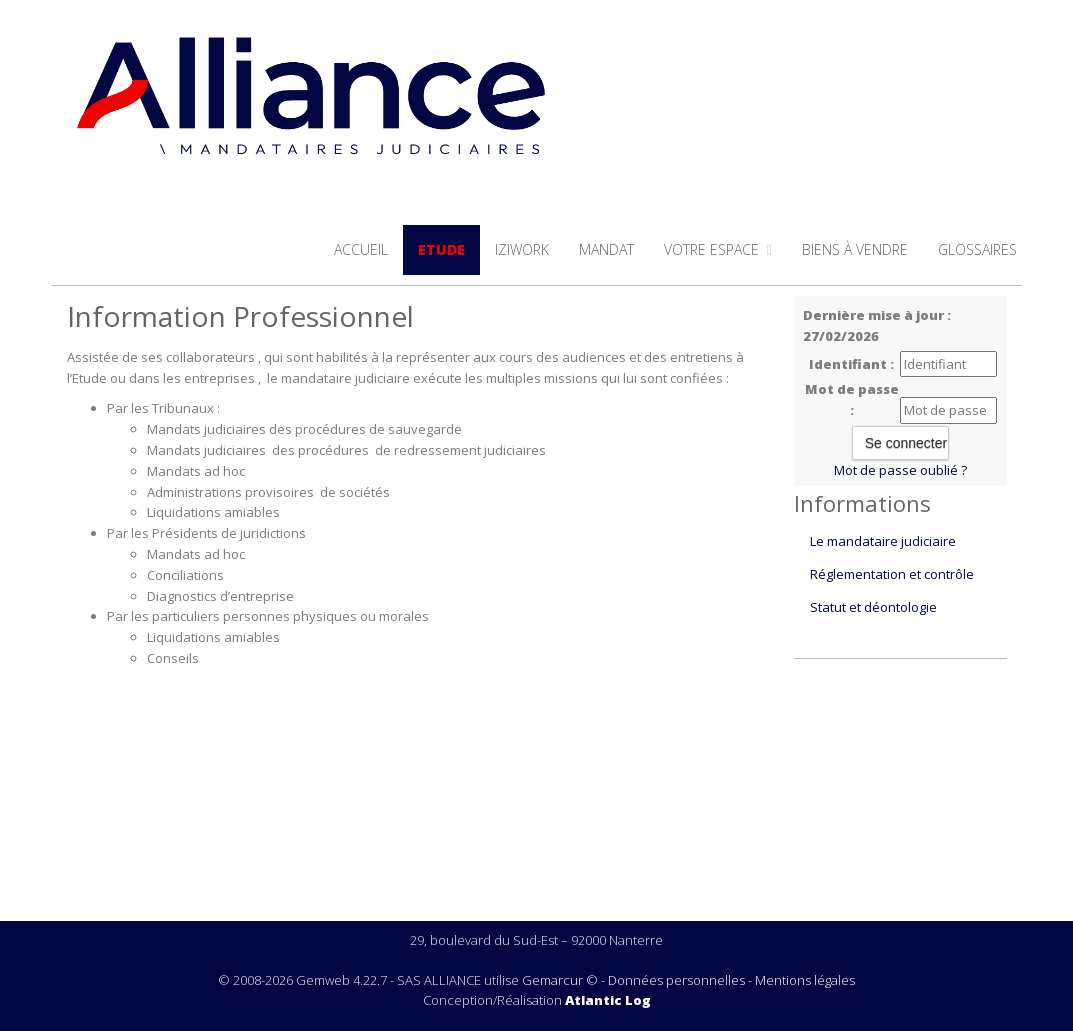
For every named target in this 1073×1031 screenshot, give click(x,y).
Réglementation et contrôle (892, 574)
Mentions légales (805, 980)
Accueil (361, 249)
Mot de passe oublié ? (900, 470)
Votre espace (717, 249)
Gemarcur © (560, 980)
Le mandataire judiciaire (883, 541)
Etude (441, 249)
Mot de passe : (852, 399)
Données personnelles (676, 980)
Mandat (606, 249)
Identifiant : (851, 364)
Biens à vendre (855, 249)
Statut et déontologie (873, 607)
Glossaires (977, 249)
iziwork (522, 249)
